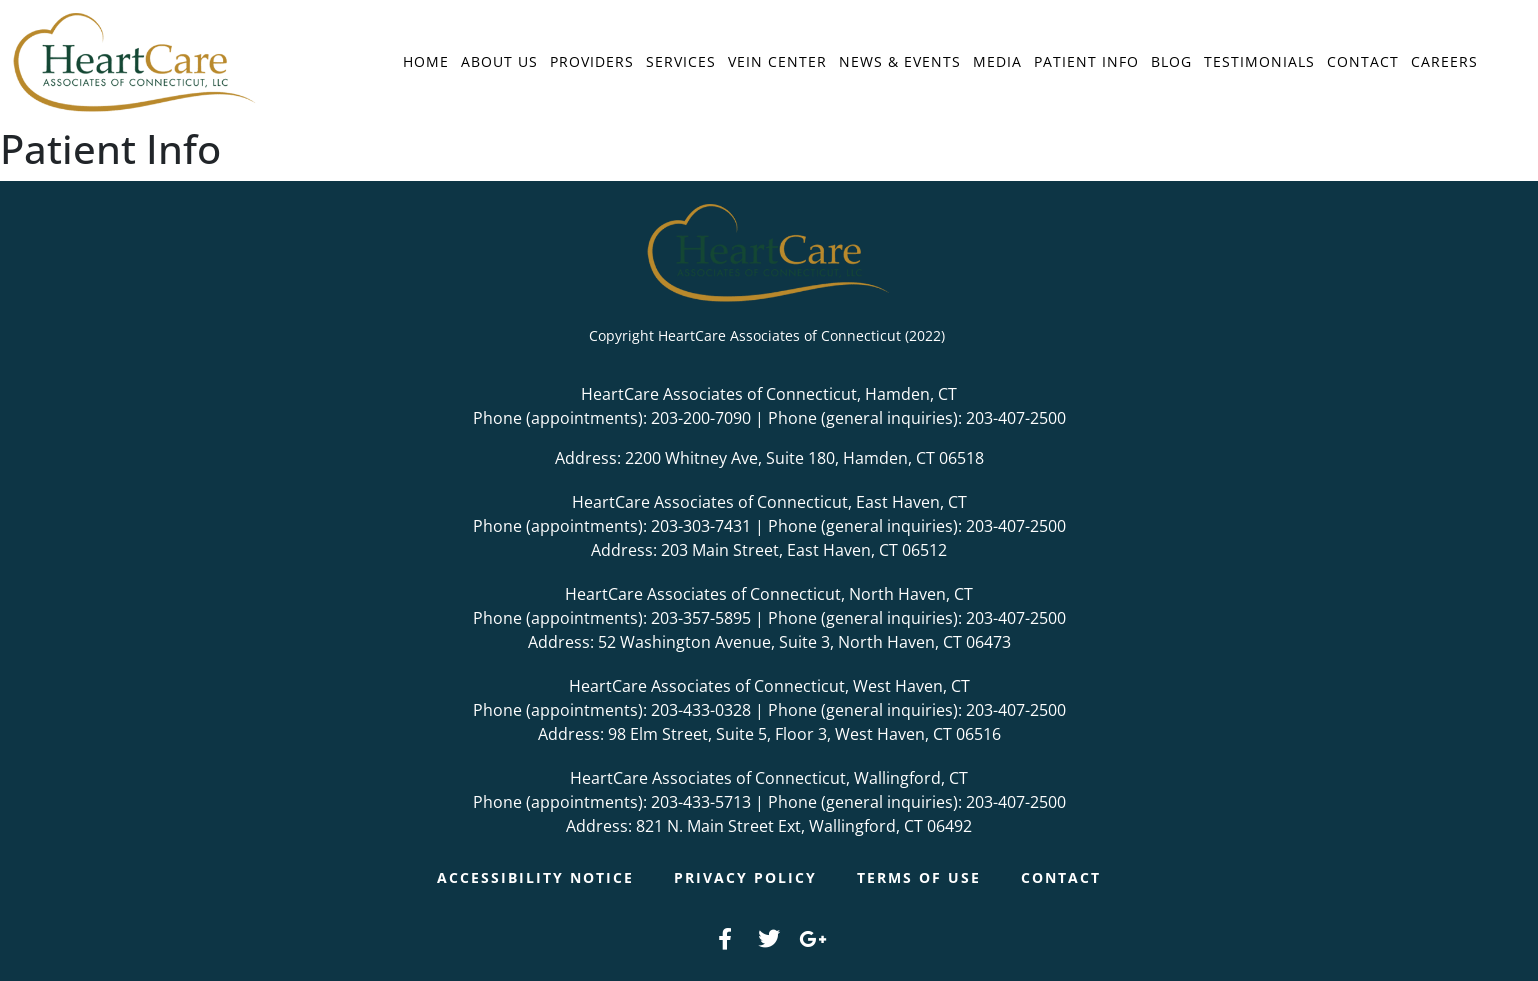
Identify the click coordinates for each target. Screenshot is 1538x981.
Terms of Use (919, 877)
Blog (1171, 61)
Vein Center (777, 61)
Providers (592, 61)
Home (426, 61)
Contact (1363, 61)
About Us (499, 61)
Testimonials (1259, 61)
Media (997, 61)
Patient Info (1086, 61)
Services (681, 61)
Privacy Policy (745, 877)
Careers (1444, 61)
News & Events (900, 61)
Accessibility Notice (535, 877)
